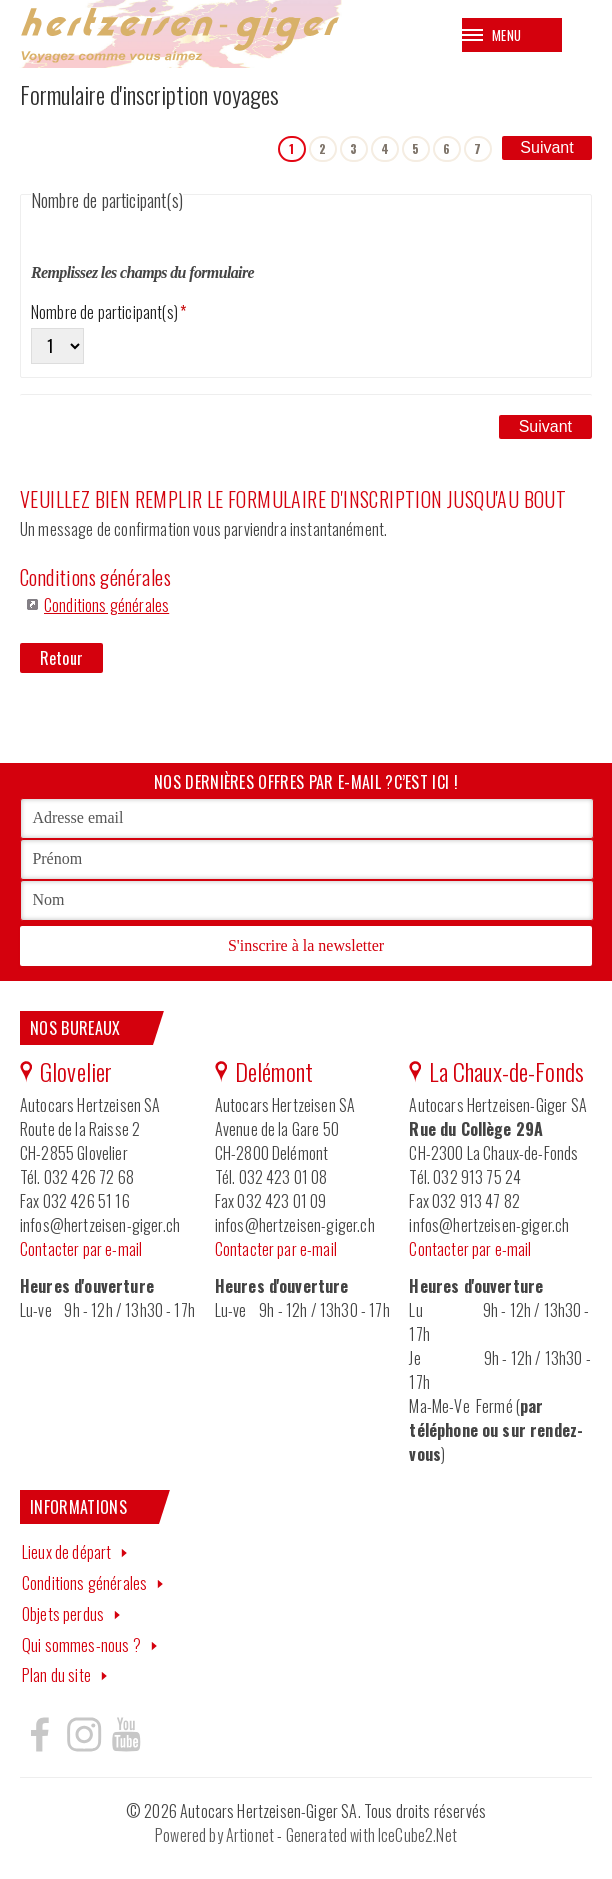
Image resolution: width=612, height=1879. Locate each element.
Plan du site (56, 1677)
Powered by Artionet (214, 1837)
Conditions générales (106, 606)
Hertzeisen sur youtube (126, 1736)
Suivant (546, 147)
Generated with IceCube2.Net (371, 1837)
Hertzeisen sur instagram (83, 1736)
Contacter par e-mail (81, 1250)
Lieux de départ (66, 1554)
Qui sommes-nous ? (81, 1646)
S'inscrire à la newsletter (306, 946)
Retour (61, 660)
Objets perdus (63, 1615)
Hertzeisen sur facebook (40, 1736)
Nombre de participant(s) (108, 313)
